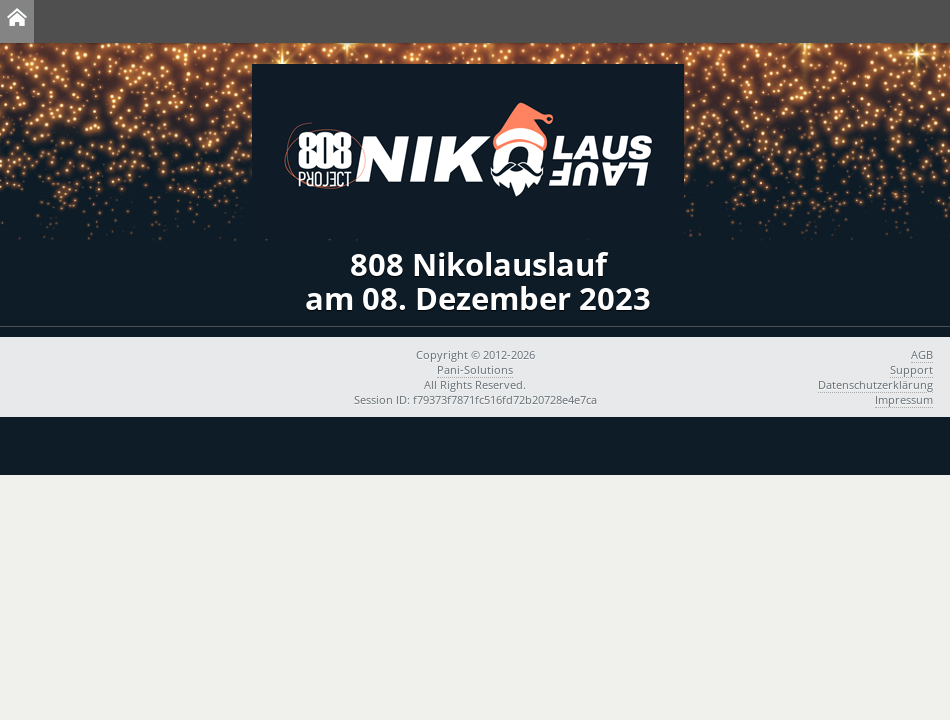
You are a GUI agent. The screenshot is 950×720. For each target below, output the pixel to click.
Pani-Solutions (475, 369)
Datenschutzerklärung (875, 384)
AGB (922, 354)
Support (911, 369)
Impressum (904, 399)
